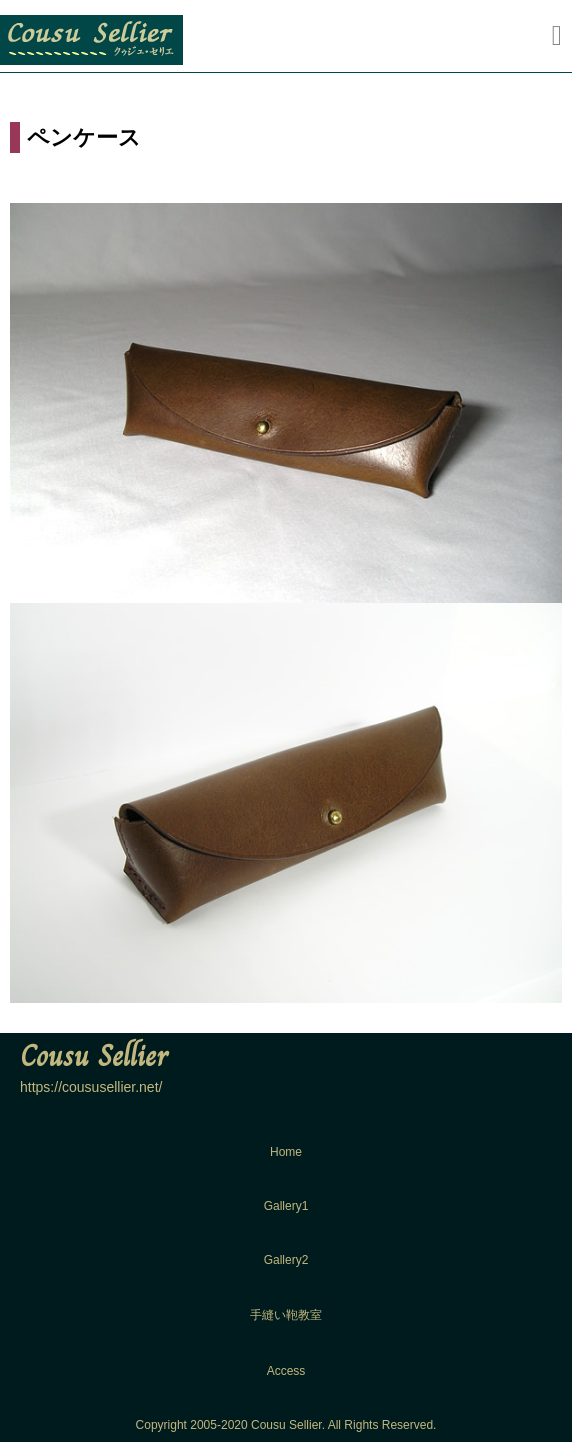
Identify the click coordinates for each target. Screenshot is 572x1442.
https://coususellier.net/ (91, 1087)
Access (286, 1371)
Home (286, 1152)
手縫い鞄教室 (286, 1315)
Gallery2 (286, 1260)
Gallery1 (286, 1206)
